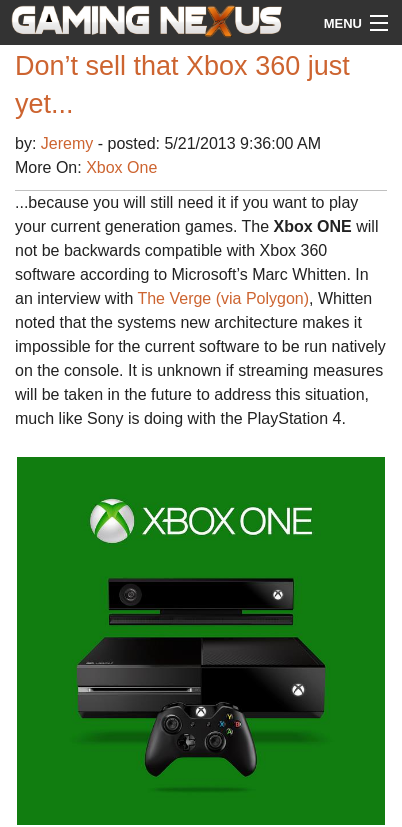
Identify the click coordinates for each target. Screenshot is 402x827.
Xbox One (121, 167)
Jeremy (69, 143)
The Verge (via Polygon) (223, 298)
